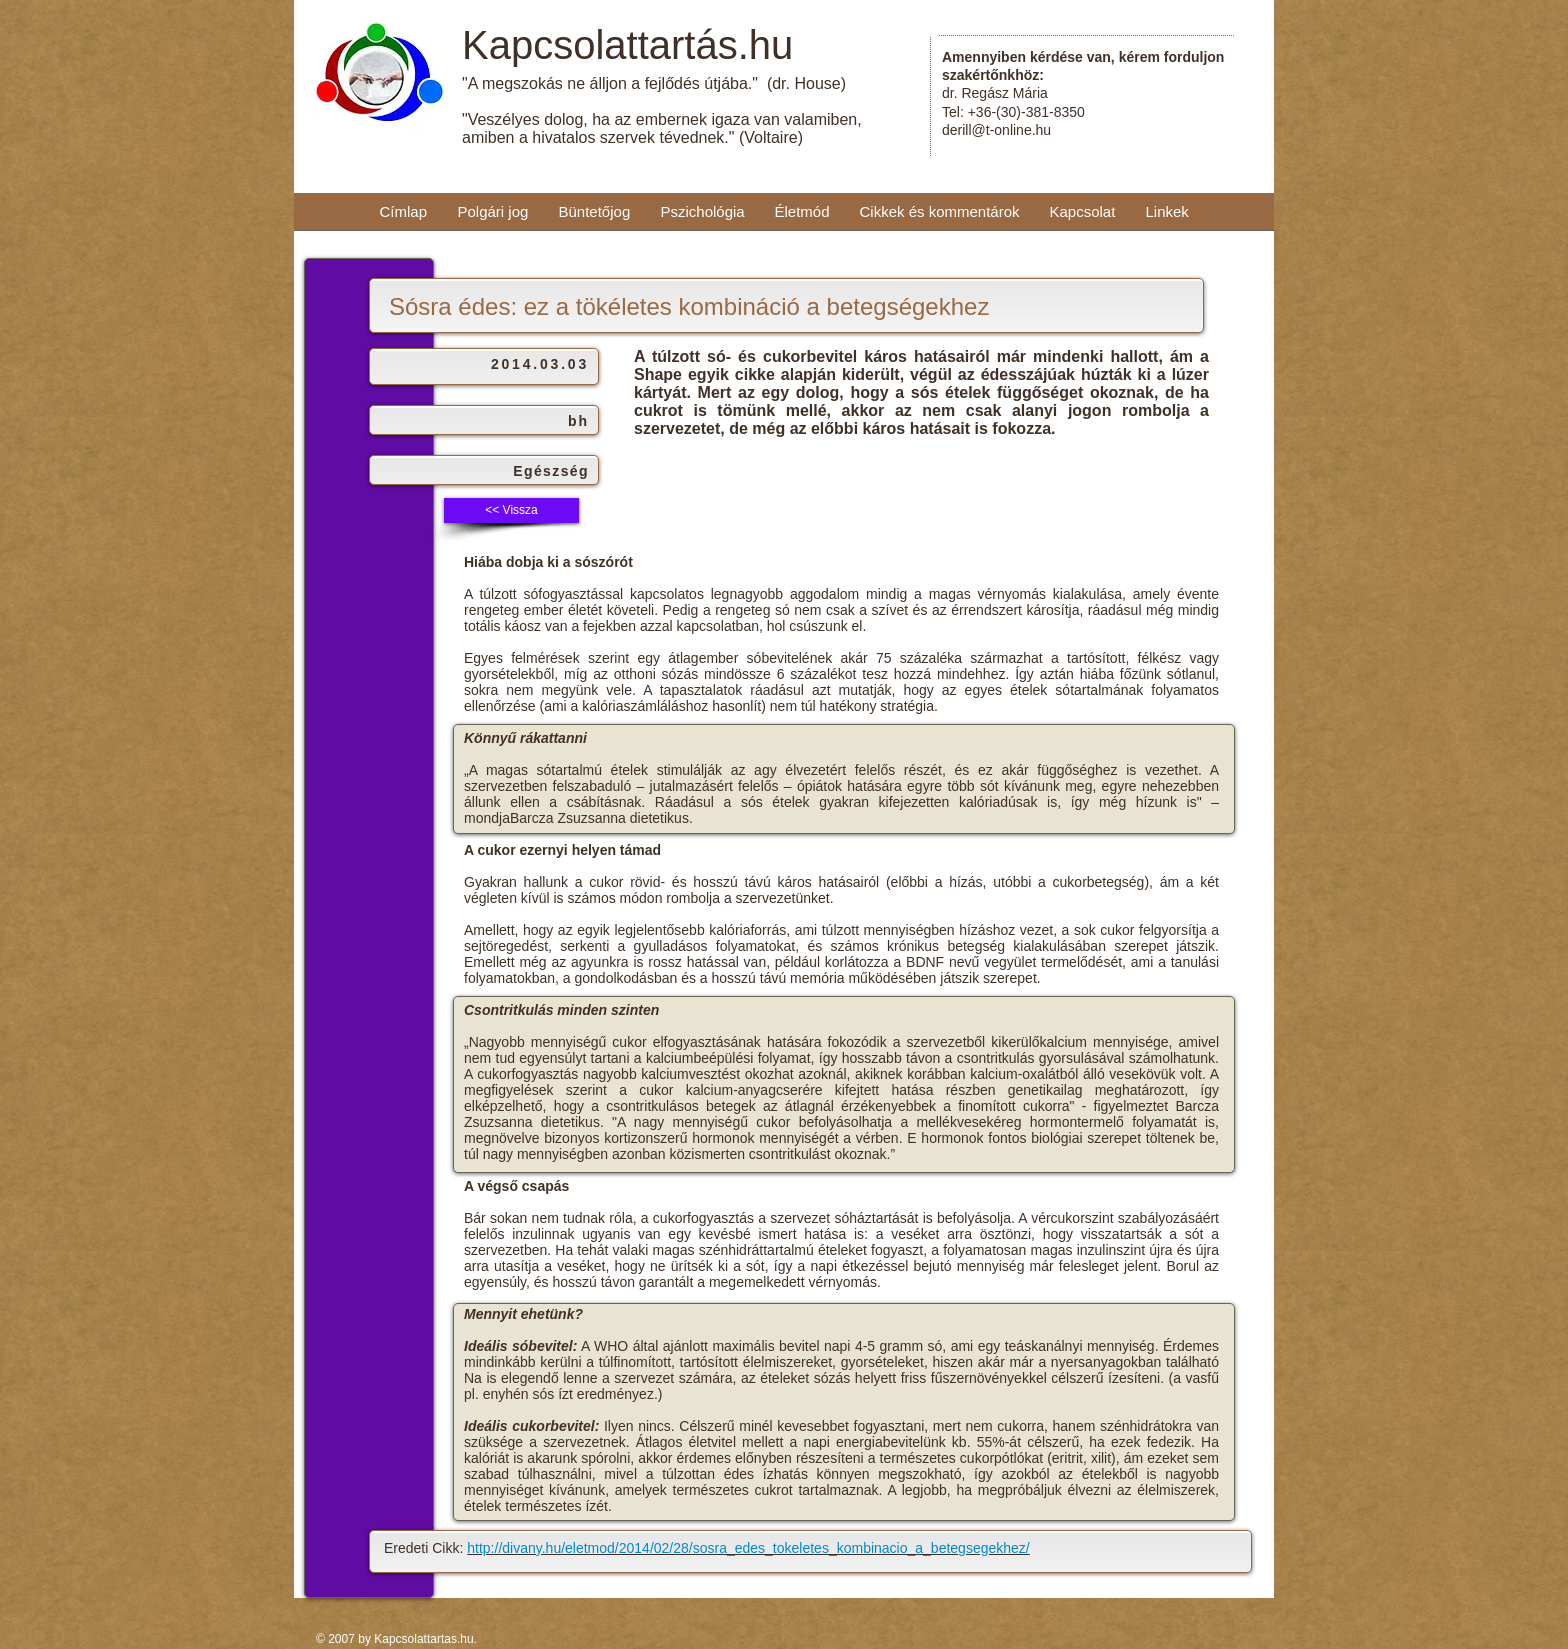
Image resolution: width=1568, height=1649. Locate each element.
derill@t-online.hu (996, 130)
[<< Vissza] (511, 510)
